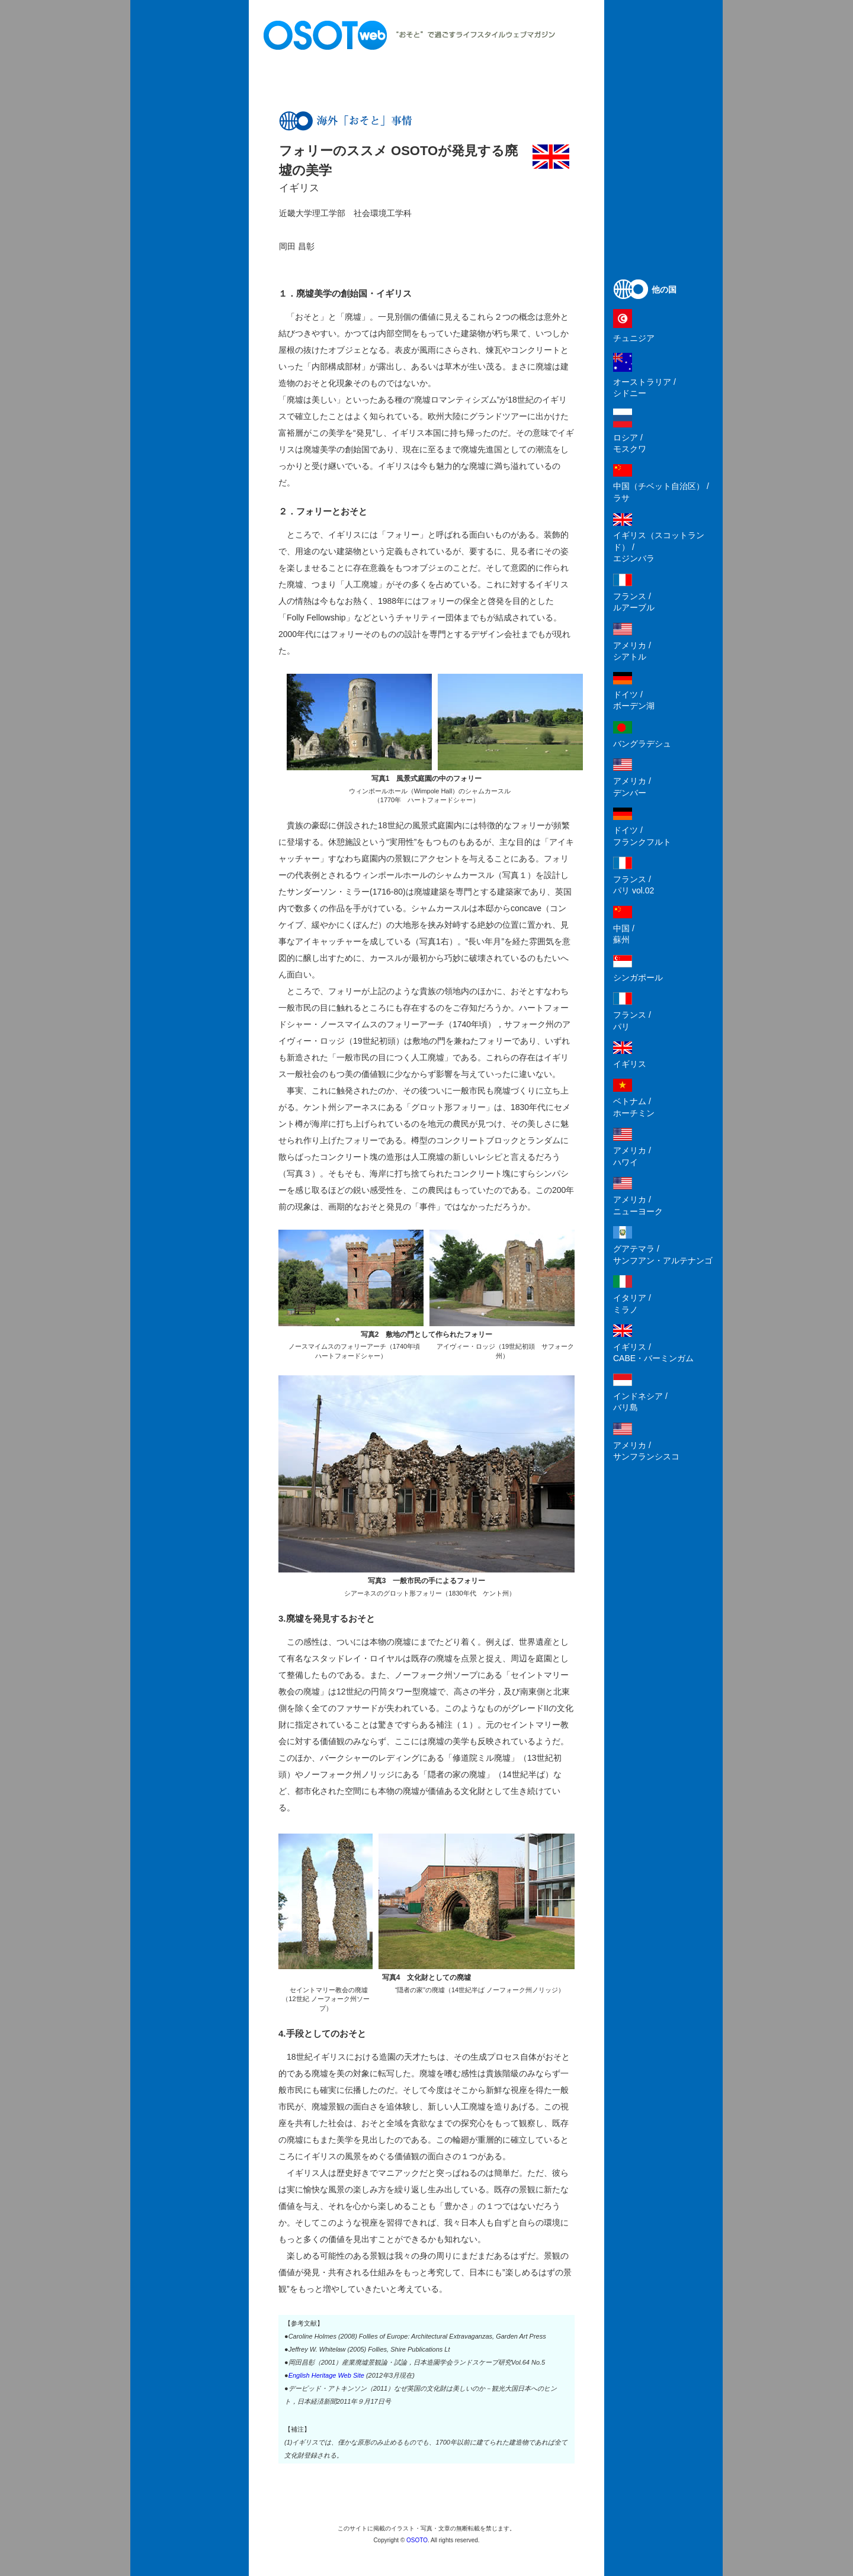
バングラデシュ (642, 743)
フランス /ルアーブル (634, 602)
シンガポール (638, 977)
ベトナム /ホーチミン (634, 1107)
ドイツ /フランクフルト (642, 836)
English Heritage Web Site (326, 2375)
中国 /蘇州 (623, 934)
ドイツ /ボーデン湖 (634, 700)
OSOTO (417, 2540)
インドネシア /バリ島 (640, 1402)
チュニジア (634, 338)
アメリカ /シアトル (632, 651)
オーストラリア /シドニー (644, 387)
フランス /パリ (632, 1020)
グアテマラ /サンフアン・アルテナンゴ (663, 1254)
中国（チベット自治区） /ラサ (661, 492)
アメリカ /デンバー (632, 786)
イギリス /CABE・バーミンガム (653, 1352)
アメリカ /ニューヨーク (638, 1205)
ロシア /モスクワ (629, 443)
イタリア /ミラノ (632, 1303)
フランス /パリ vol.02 (633, 885)
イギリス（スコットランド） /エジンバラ (658, 546)
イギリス (629, 1064)
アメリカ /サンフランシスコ (646, 1451)
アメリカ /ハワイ (632, 1156)
